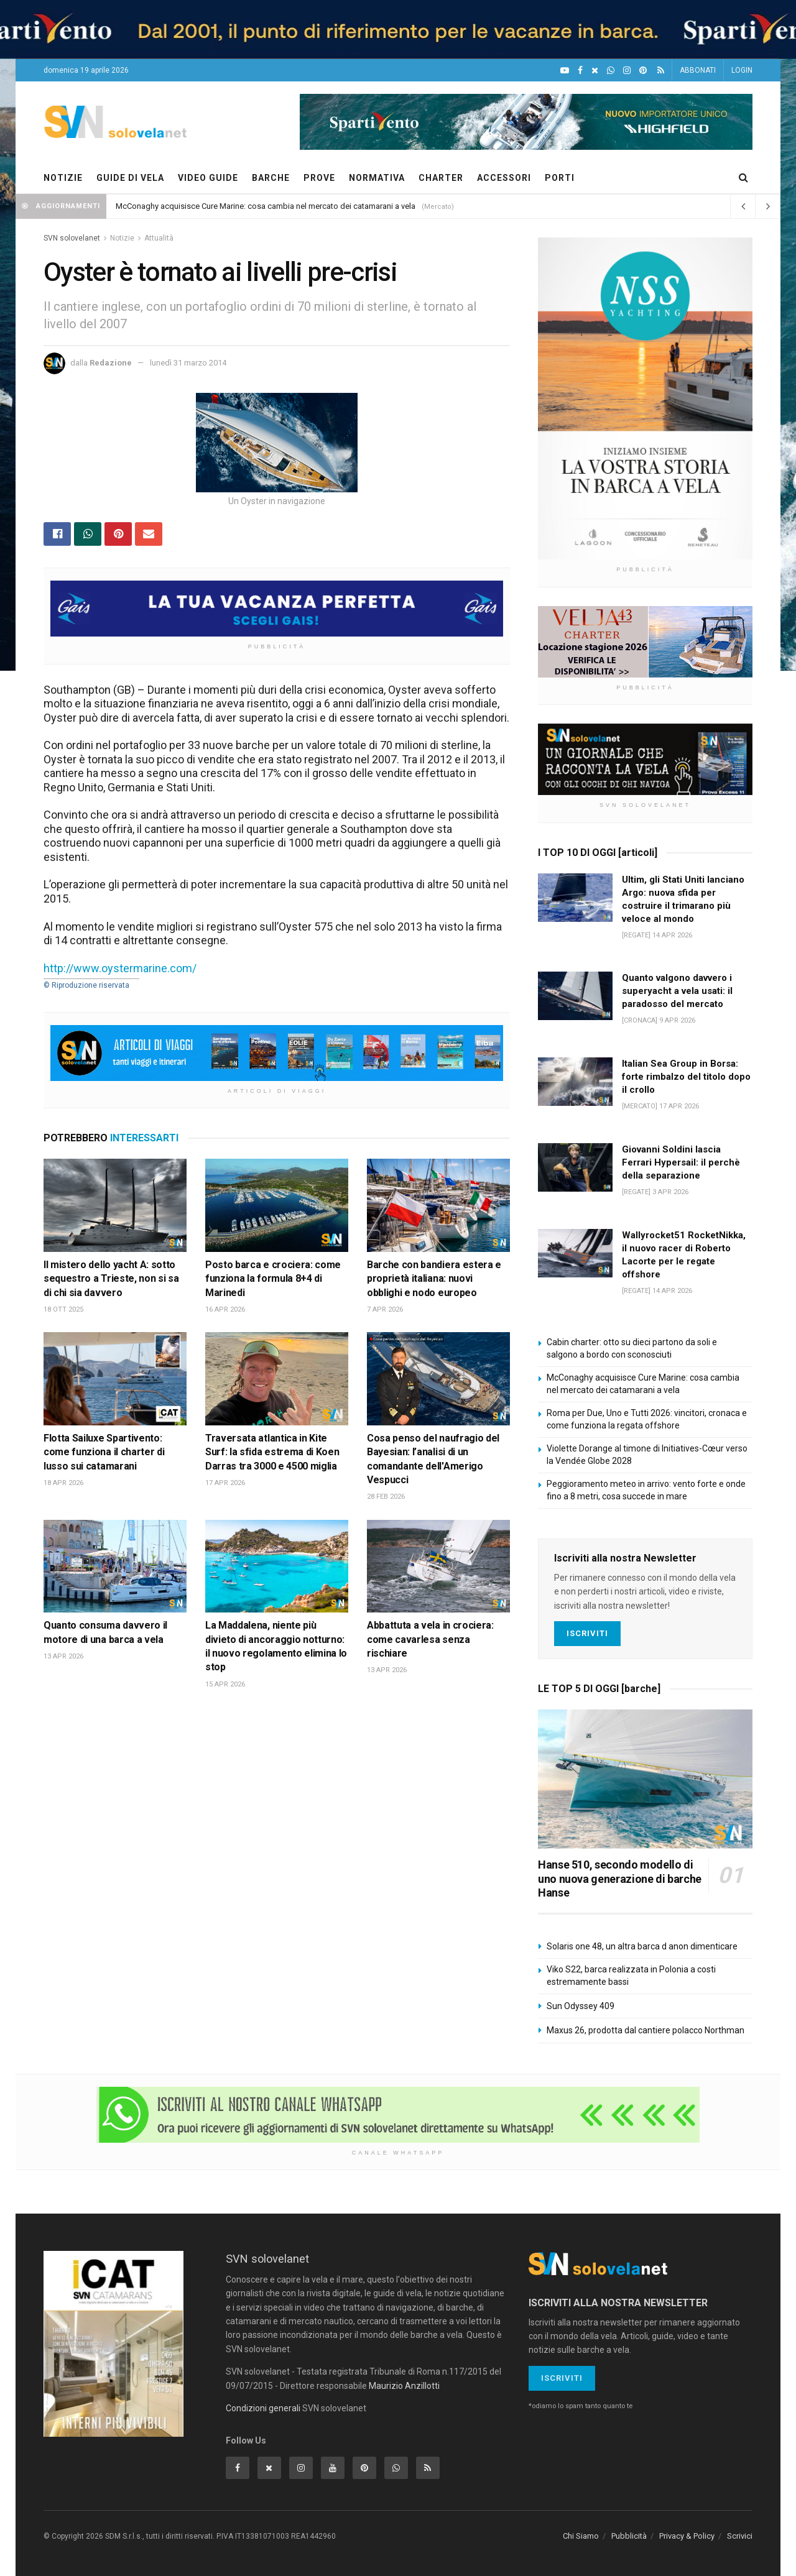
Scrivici (739, 2536)
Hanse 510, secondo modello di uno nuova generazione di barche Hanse (619, 1878)
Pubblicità (629, 2536)
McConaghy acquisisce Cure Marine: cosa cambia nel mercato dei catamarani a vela (265, 206)
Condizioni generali (263, 2408)
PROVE (319, 178)
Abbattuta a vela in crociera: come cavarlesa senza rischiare (430, 1639)
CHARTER (441, 178)
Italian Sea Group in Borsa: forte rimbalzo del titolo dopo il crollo (686, 1076)
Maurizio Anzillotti (404, 2386)
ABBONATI (698, 70)
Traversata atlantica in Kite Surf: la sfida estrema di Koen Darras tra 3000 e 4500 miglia (272, 1452)
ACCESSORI (504, 178)
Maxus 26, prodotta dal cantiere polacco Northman (645, 2030)
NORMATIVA (377, 178)
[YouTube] (564, 70)
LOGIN (741, 70)
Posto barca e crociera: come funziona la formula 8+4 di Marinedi (273, 1279)
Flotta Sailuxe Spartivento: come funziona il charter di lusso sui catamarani (104, 1452)
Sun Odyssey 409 (580, 2006)
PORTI (560, 178)
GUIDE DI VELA (130, 178)
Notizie (122, 238)
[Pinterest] (643, 70)
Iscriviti (587, 1633)
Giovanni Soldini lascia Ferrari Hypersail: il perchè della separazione (681, 1162)
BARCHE (271, 178)
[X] (594, 70)
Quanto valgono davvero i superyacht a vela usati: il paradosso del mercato (677, 991)
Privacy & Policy (687, 2536)
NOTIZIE (63, 178)
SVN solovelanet (72, 238)
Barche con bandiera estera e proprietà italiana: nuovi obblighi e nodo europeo (434, 1279)
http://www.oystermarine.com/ (120, 968)
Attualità (159, 238)
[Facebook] (580, 70)
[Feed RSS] (660, 70)
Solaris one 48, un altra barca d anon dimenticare (642, 1946)
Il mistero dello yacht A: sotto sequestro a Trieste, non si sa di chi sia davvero (111, 1279)
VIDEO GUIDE (208, 178)
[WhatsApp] (610, 70)
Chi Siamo (581, 2536)
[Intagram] (627, 70)
